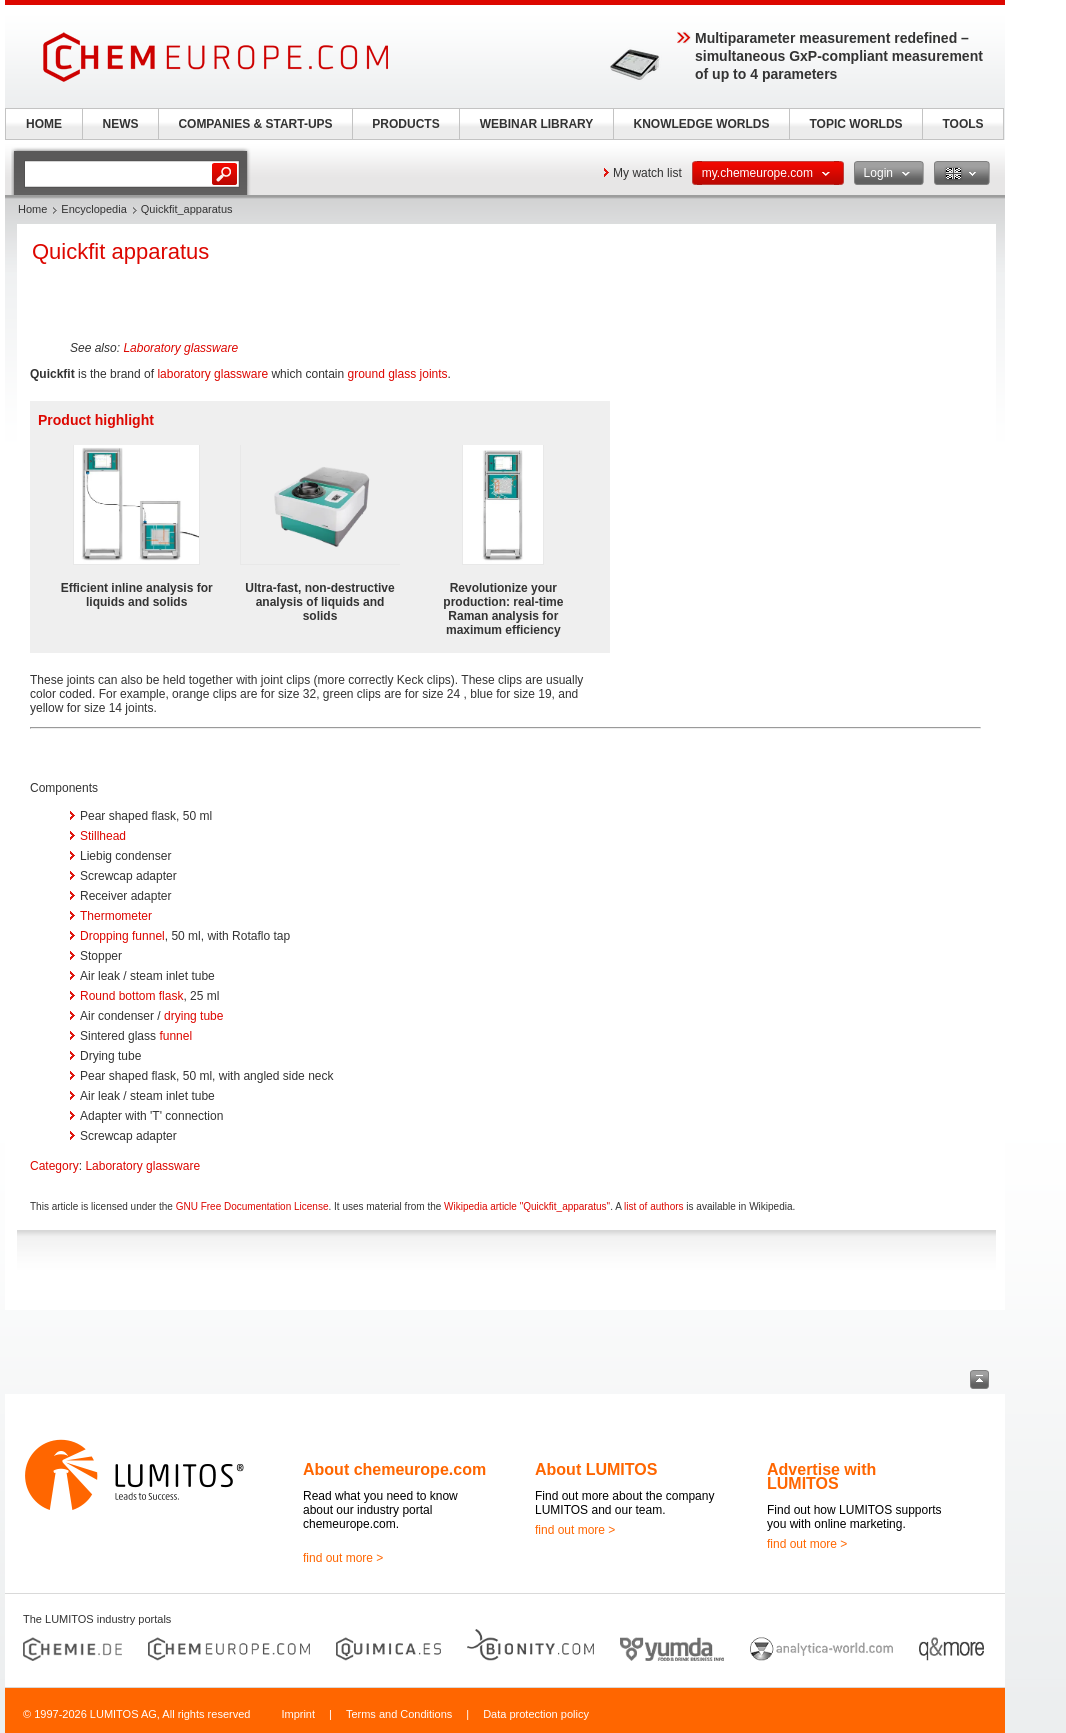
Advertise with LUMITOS (821, 1476)
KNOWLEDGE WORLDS (702, 124)
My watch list (647, 173)
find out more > (343, 1558)
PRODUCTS (405, 124)
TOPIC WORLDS (855, 124)
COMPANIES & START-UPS (255, 124)
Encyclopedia (93, 209)
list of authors (653, 1206)
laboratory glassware (212, 374)
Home (32, 209)
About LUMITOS (596, 1469)
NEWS (121, 124)
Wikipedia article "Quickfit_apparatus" (527, 1206)
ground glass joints (398, 374)
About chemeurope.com (394, 1469)
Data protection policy (536, 1714)
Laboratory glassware (180, 348)
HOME (44, 124)
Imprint (298, 1714)
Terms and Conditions (399, 1714)
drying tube (193, 1016)
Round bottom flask (131, 996)
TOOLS (962, 124)
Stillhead (103, 836)
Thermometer (116, 916)
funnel (175, 1036)
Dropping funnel (122, 936)
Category (54, 1166)
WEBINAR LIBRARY (537, 124)
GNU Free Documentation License (252, 1206)
